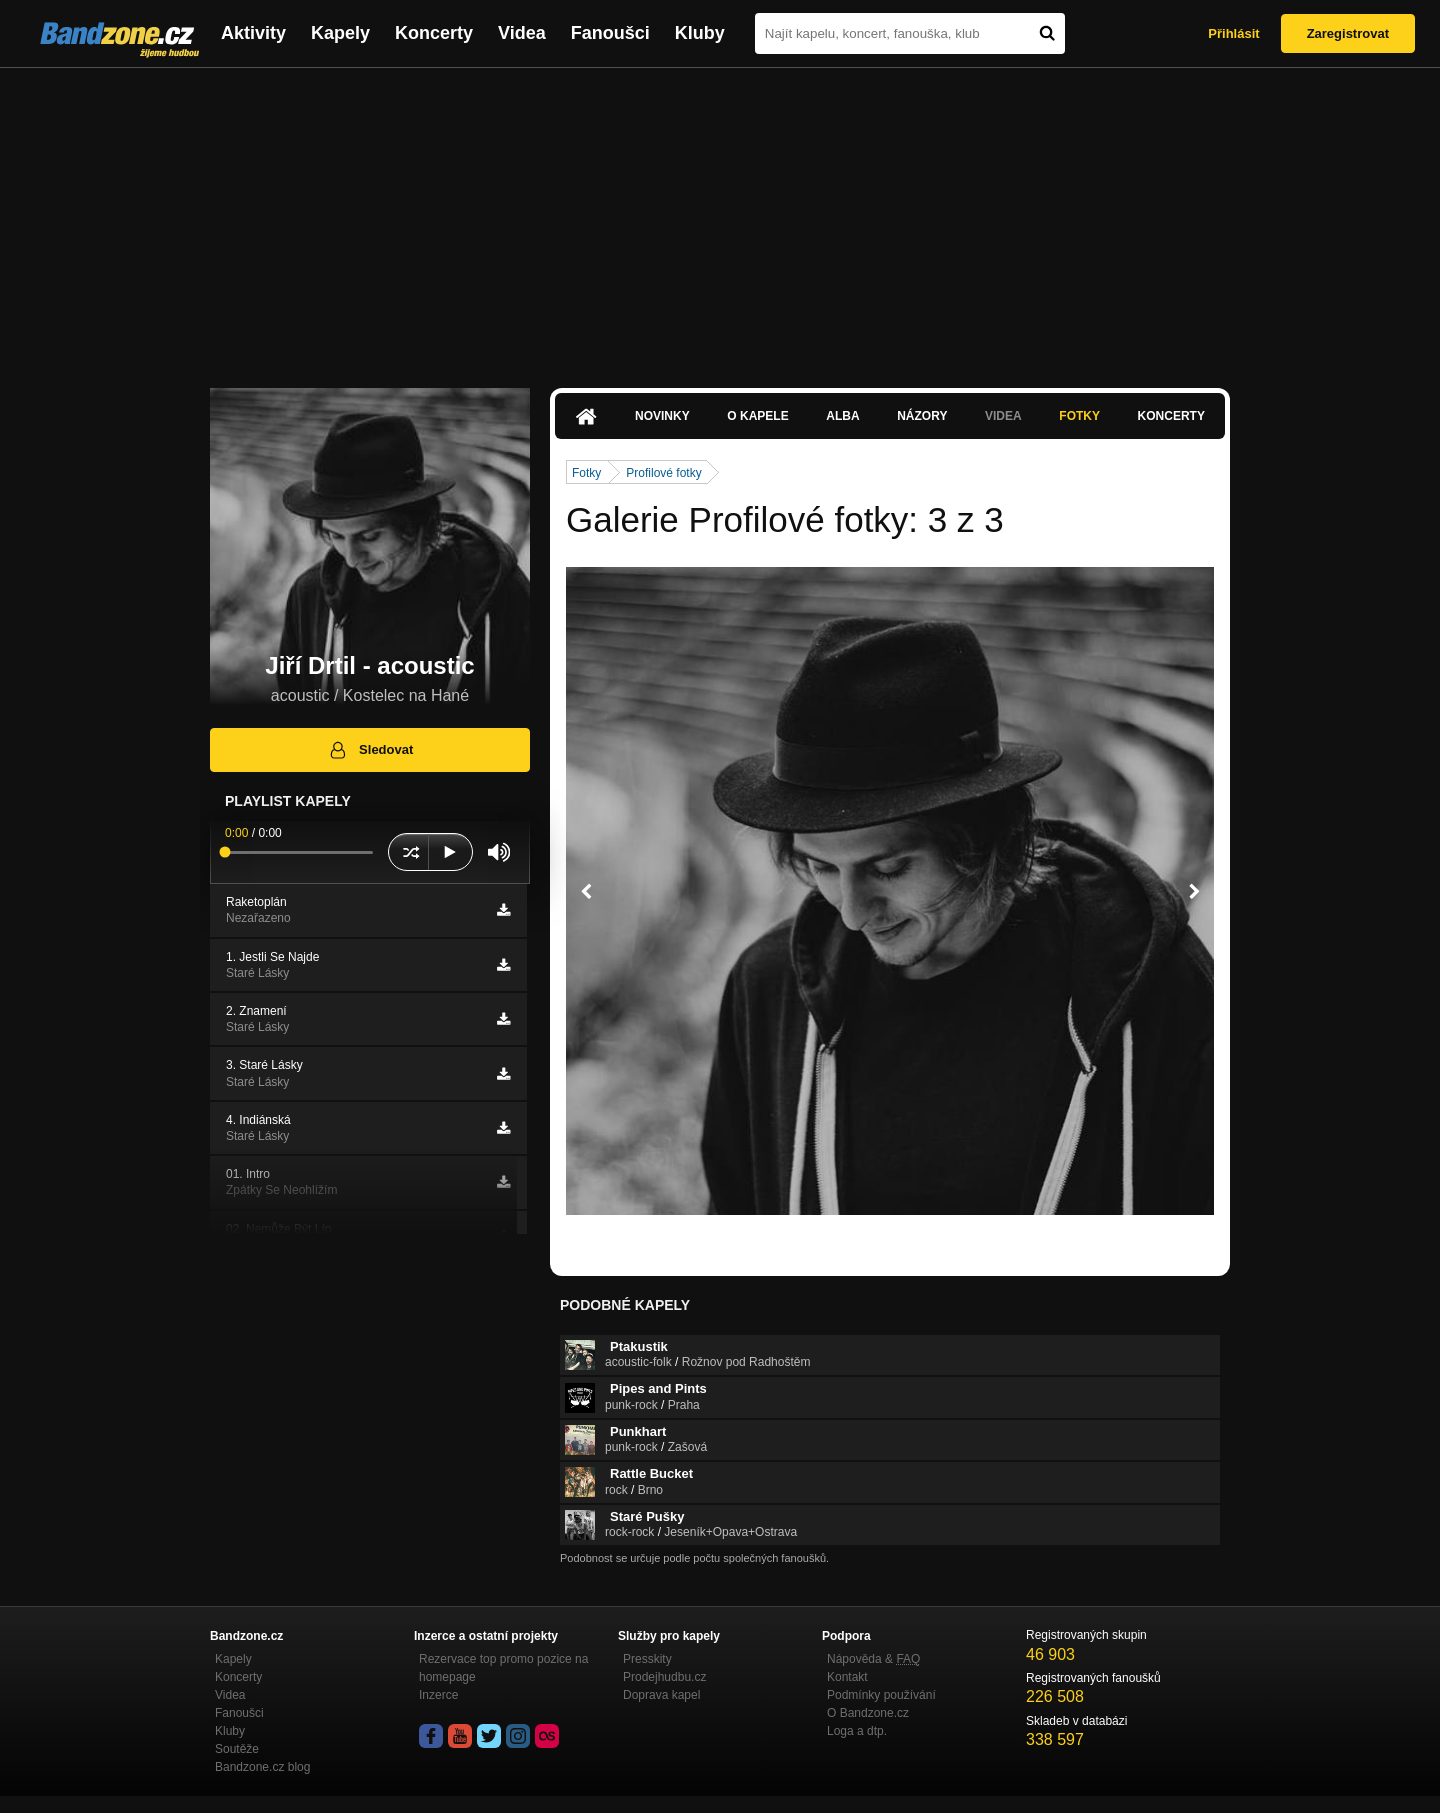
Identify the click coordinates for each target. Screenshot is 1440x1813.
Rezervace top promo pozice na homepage (503, 1668)
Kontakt (847, 1677)
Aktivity (253, 33)
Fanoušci (610, 33)
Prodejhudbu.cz (664, 1677)
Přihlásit (1233, 33)
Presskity (647, 1659)
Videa (522, 33)
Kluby (700, 33)
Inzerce (438, 1695)
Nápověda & (873, 1659)
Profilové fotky (663, 473)
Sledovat (370, 750)
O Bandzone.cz (868, 1713)
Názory (922, 416)
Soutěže (237, 1749)
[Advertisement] (720, 218)
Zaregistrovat (1348, 33)
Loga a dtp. (857, 1731)
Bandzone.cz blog (262, 1767)
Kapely (340, 33)
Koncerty (434, 33)
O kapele (757, 416)
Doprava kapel (661, 1695)
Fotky (1079, 416)
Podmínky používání (881, 1695)
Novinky (662, 416)
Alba (842, 416)
